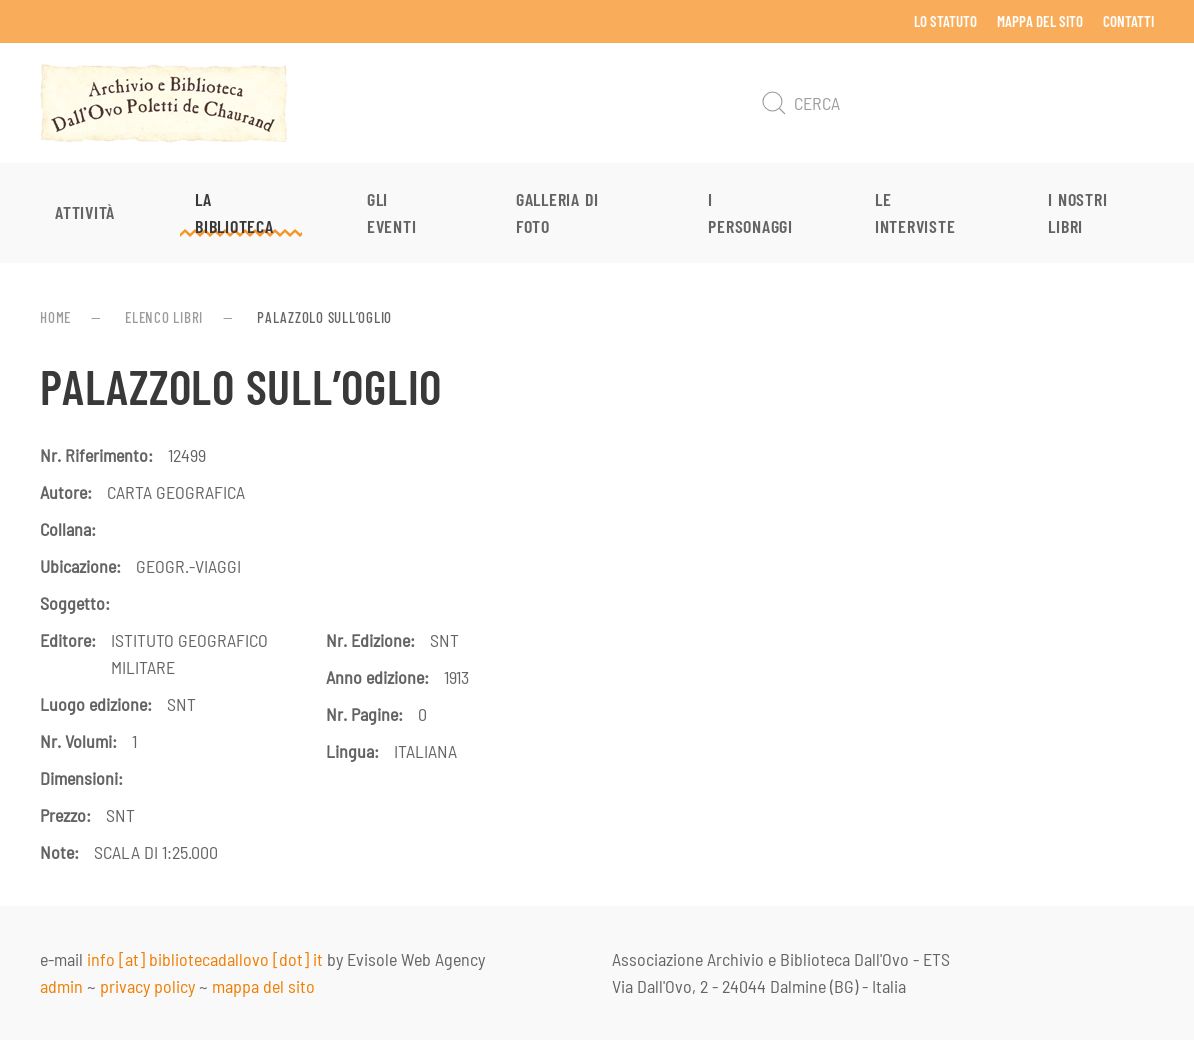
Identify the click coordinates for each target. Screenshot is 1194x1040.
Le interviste (915, 212)
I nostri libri (1077, 212)
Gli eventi (392, 212)
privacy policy (147, 986)
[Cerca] (954, 103)
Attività (85, 212)
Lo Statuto (945, 21)
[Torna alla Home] (164, 103)
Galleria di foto (557, 212)
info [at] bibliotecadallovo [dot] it (205, 959)
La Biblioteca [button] (234, 212)
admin (61, 986)
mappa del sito (263, 986)
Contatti (1128, 21)
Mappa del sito (1040, 21)
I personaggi (750, 212)
